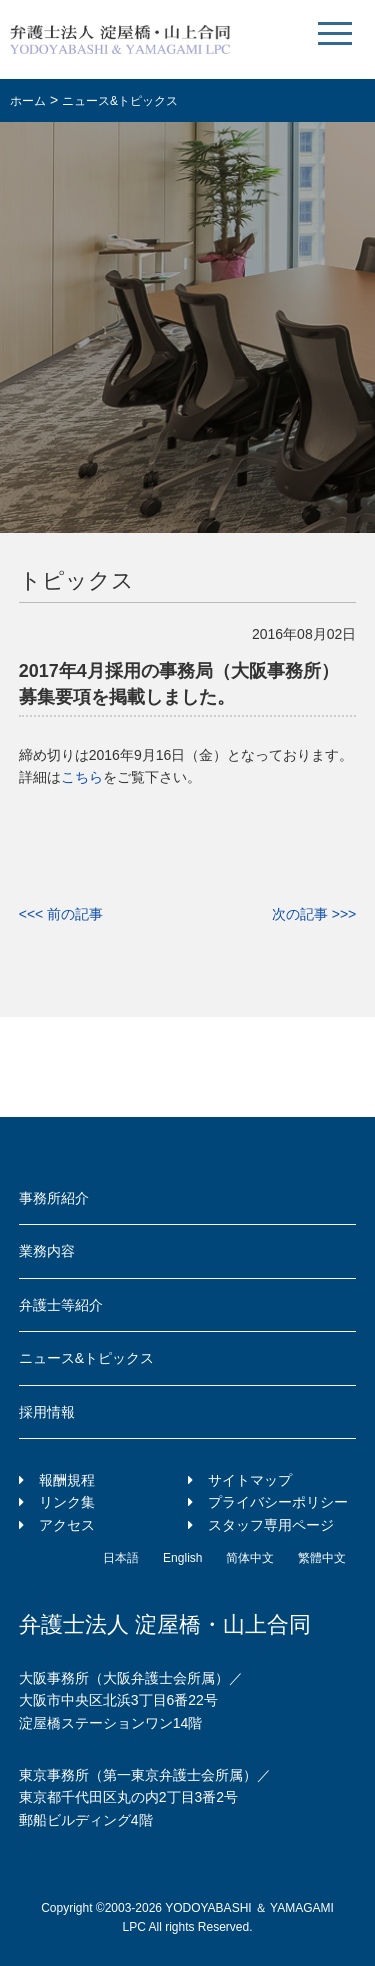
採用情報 (47, 1412)
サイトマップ (250, 1480)
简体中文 (250, 1558)
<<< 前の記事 (61, 914)
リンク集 (67, 1502)
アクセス (67, 1525)
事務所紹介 (54, 1198)
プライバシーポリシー (278, 1502)
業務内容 (47, 1251)
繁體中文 (322, 1558)
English (182, 1558)
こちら (82, 777)
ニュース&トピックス (86, 1358)
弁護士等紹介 (61, 1305)
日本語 (121, 1558)
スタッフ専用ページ (271, 1525)
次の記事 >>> (314, 914)
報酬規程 (67, 1480)
